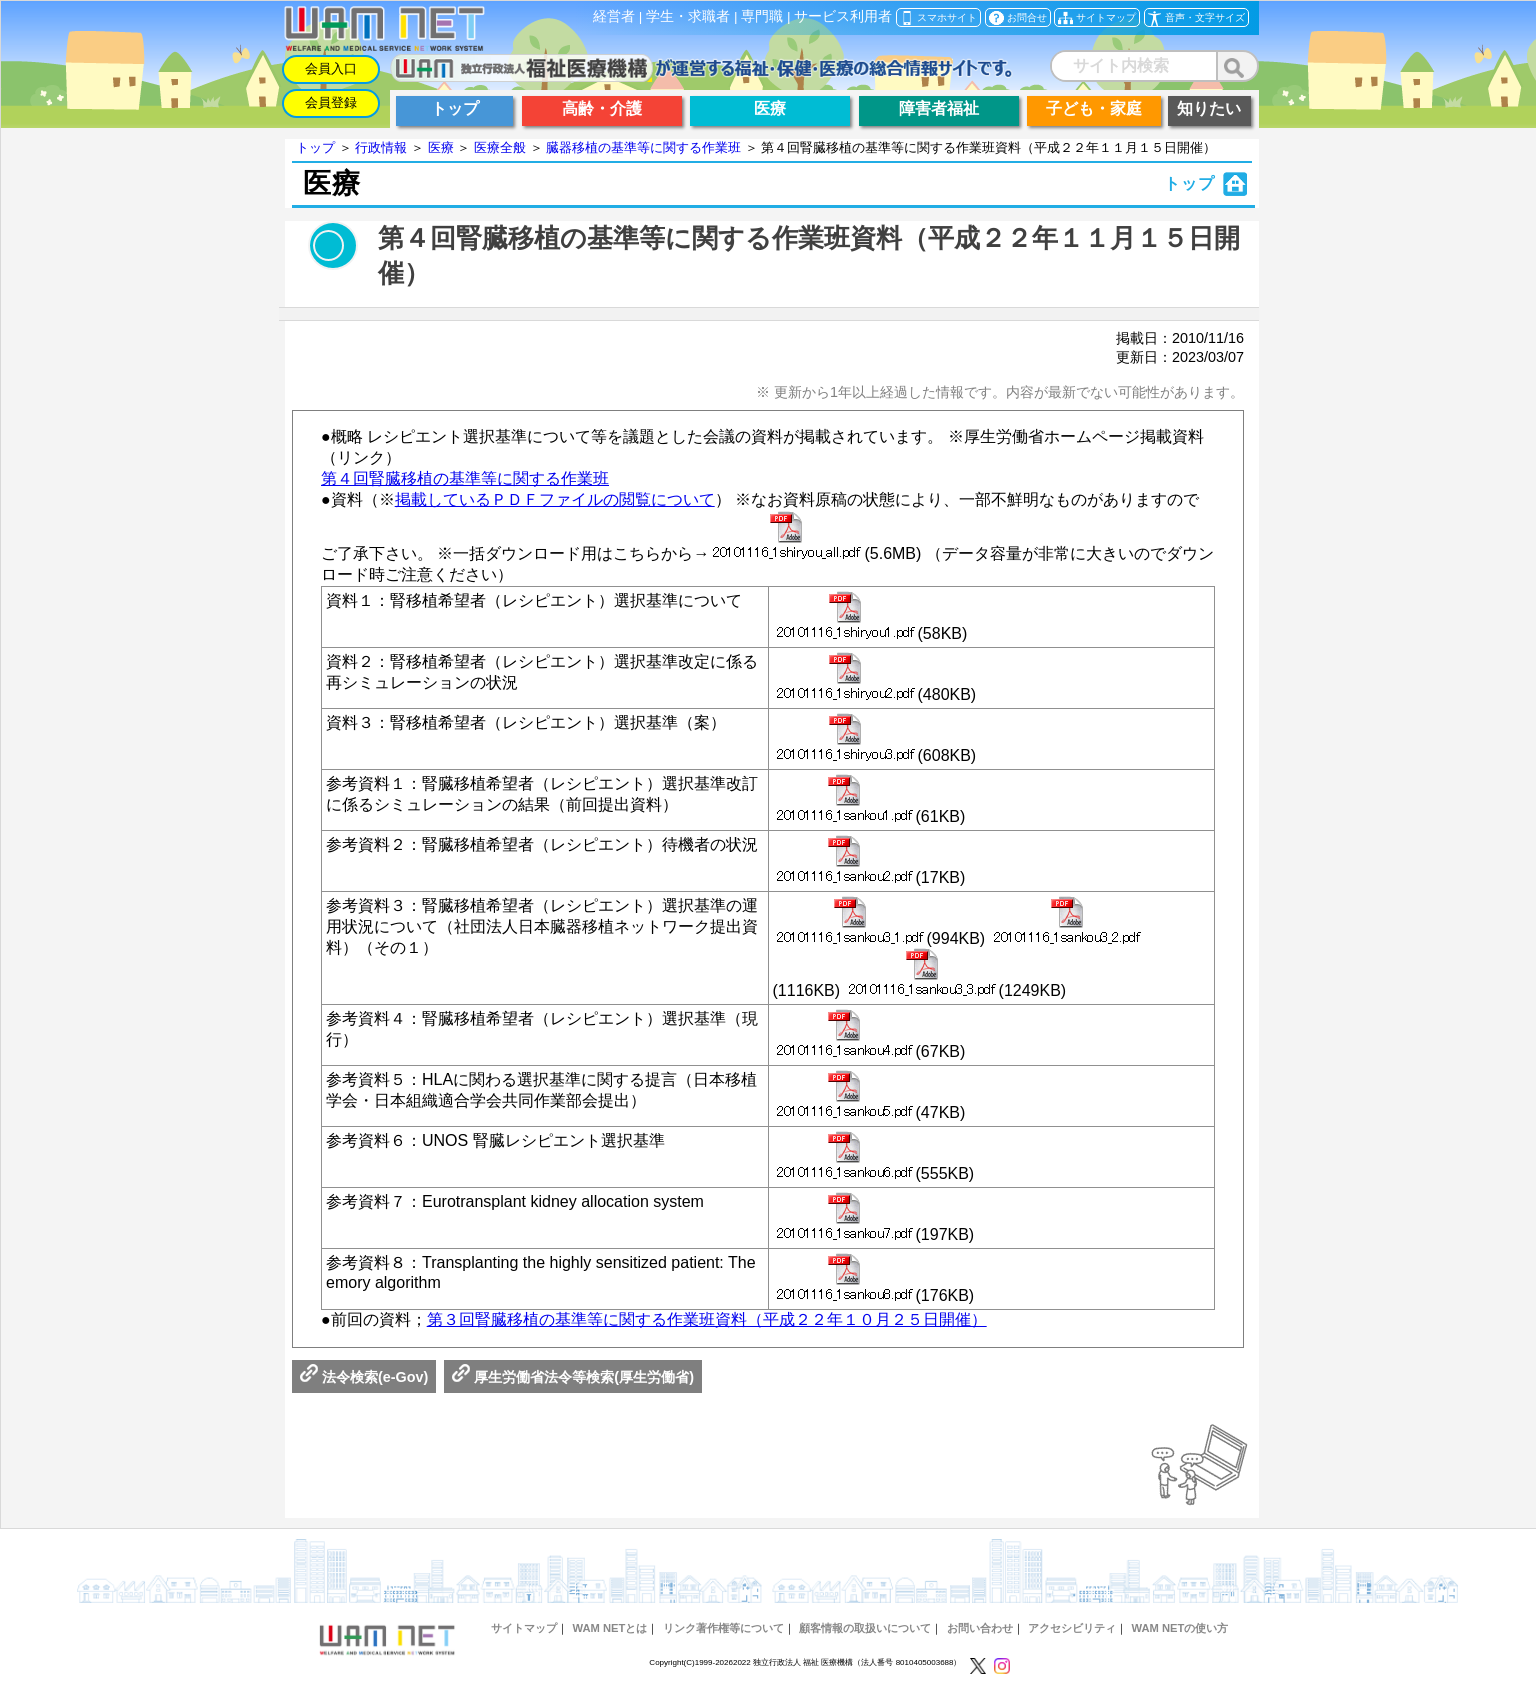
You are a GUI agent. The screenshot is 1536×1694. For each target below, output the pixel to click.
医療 (441, 147)
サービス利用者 (843, 16)
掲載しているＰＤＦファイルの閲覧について (555, 499)
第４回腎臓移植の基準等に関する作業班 (465, 478)
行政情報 (381, 147)
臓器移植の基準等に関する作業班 (643, 147)
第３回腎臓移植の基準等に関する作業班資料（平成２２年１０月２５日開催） (707, 1319)
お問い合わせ (980, 1628)
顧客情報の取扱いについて (865, 1628)
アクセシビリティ (1072, 1628)
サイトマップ (524, 1628)
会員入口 (331, 68)
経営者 (614, 16)
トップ (315, 147)
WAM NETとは (609, 1628)
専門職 (762, 16)
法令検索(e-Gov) (364, 1377)
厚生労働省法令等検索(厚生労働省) (573, 1377)
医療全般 (500, 147)
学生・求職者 (688, 16)
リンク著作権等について (723, 1628)
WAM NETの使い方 (1180, 1628)
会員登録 (331, 102)
